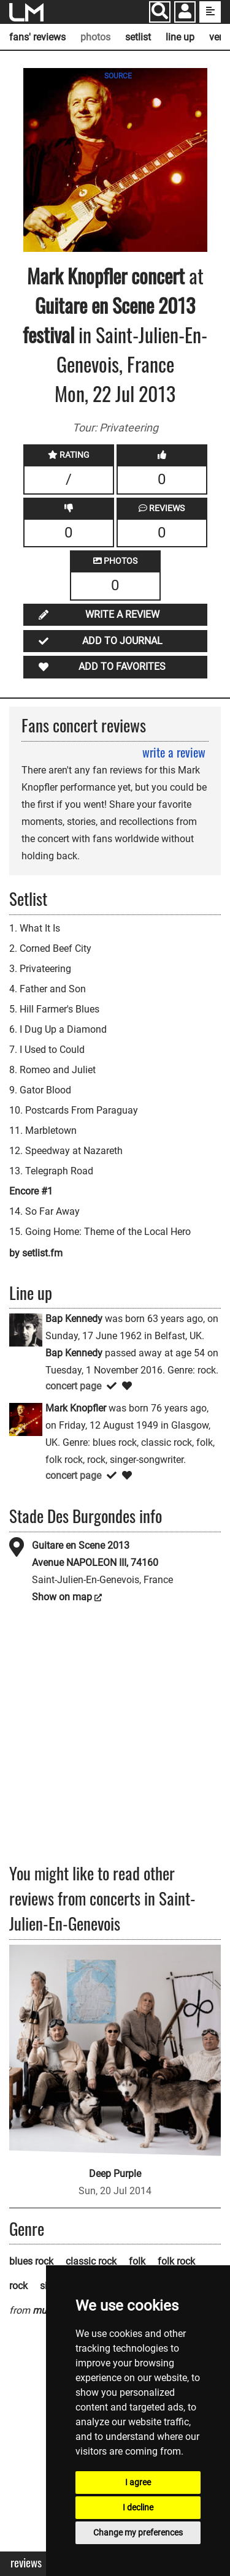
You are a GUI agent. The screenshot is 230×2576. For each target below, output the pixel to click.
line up (180, 37)
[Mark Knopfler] (25, 1419)
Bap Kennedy (73, 1318)
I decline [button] (138, 2507)
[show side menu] (210, 12)
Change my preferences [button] (138, 2532)
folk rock (176, 2261)
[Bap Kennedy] (25, 1329)
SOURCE (118, 76)
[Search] (160, 12)
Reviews (26, 2563)
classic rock (91, 2261)
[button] (184, 13)
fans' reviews (37, 37)
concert (156, 275)
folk (137, 2261)
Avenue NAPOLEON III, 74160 (95, 1562)
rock (18, 2286)
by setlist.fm (36, 1253)
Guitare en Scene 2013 (80, 1545)
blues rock (31, 2261)
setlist (138, 37)
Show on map (62, 1597)
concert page (73, 1386)
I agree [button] (138, 2482)
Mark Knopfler (77, 275)
